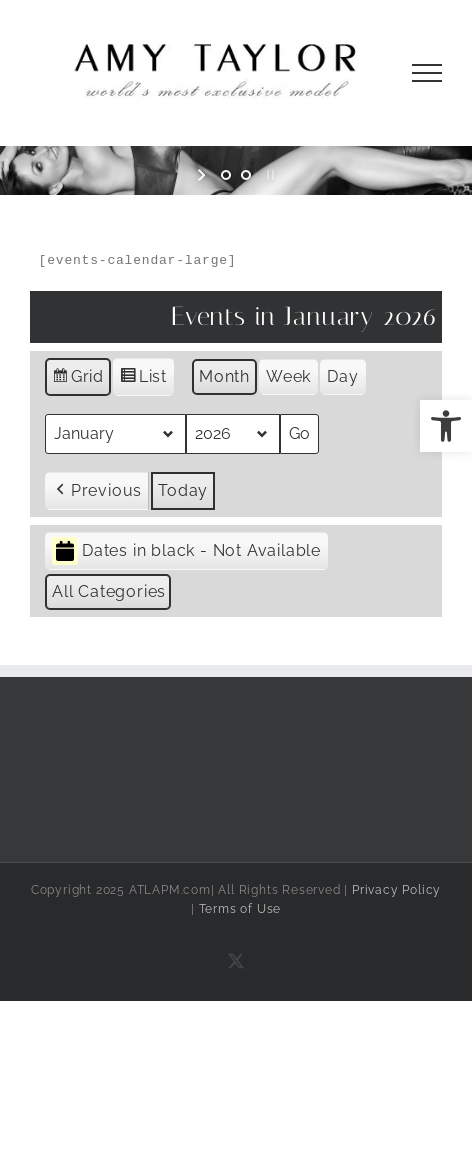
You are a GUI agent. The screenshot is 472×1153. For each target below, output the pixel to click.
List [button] (143, 379)
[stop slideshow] (268, 175)
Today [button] (183, 490)
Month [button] (224, 376)
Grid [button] (77, 379)
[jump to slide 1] (226, 175)
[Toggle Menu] (427, 73)
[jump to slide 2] (246, 175)
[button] (446, 426)
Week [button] (288, 376)
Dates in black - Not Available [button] (186, 551)
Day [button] (342, 376)
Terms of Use (240, 909)
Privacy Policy (396, 890)
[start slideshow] (203, 175)
